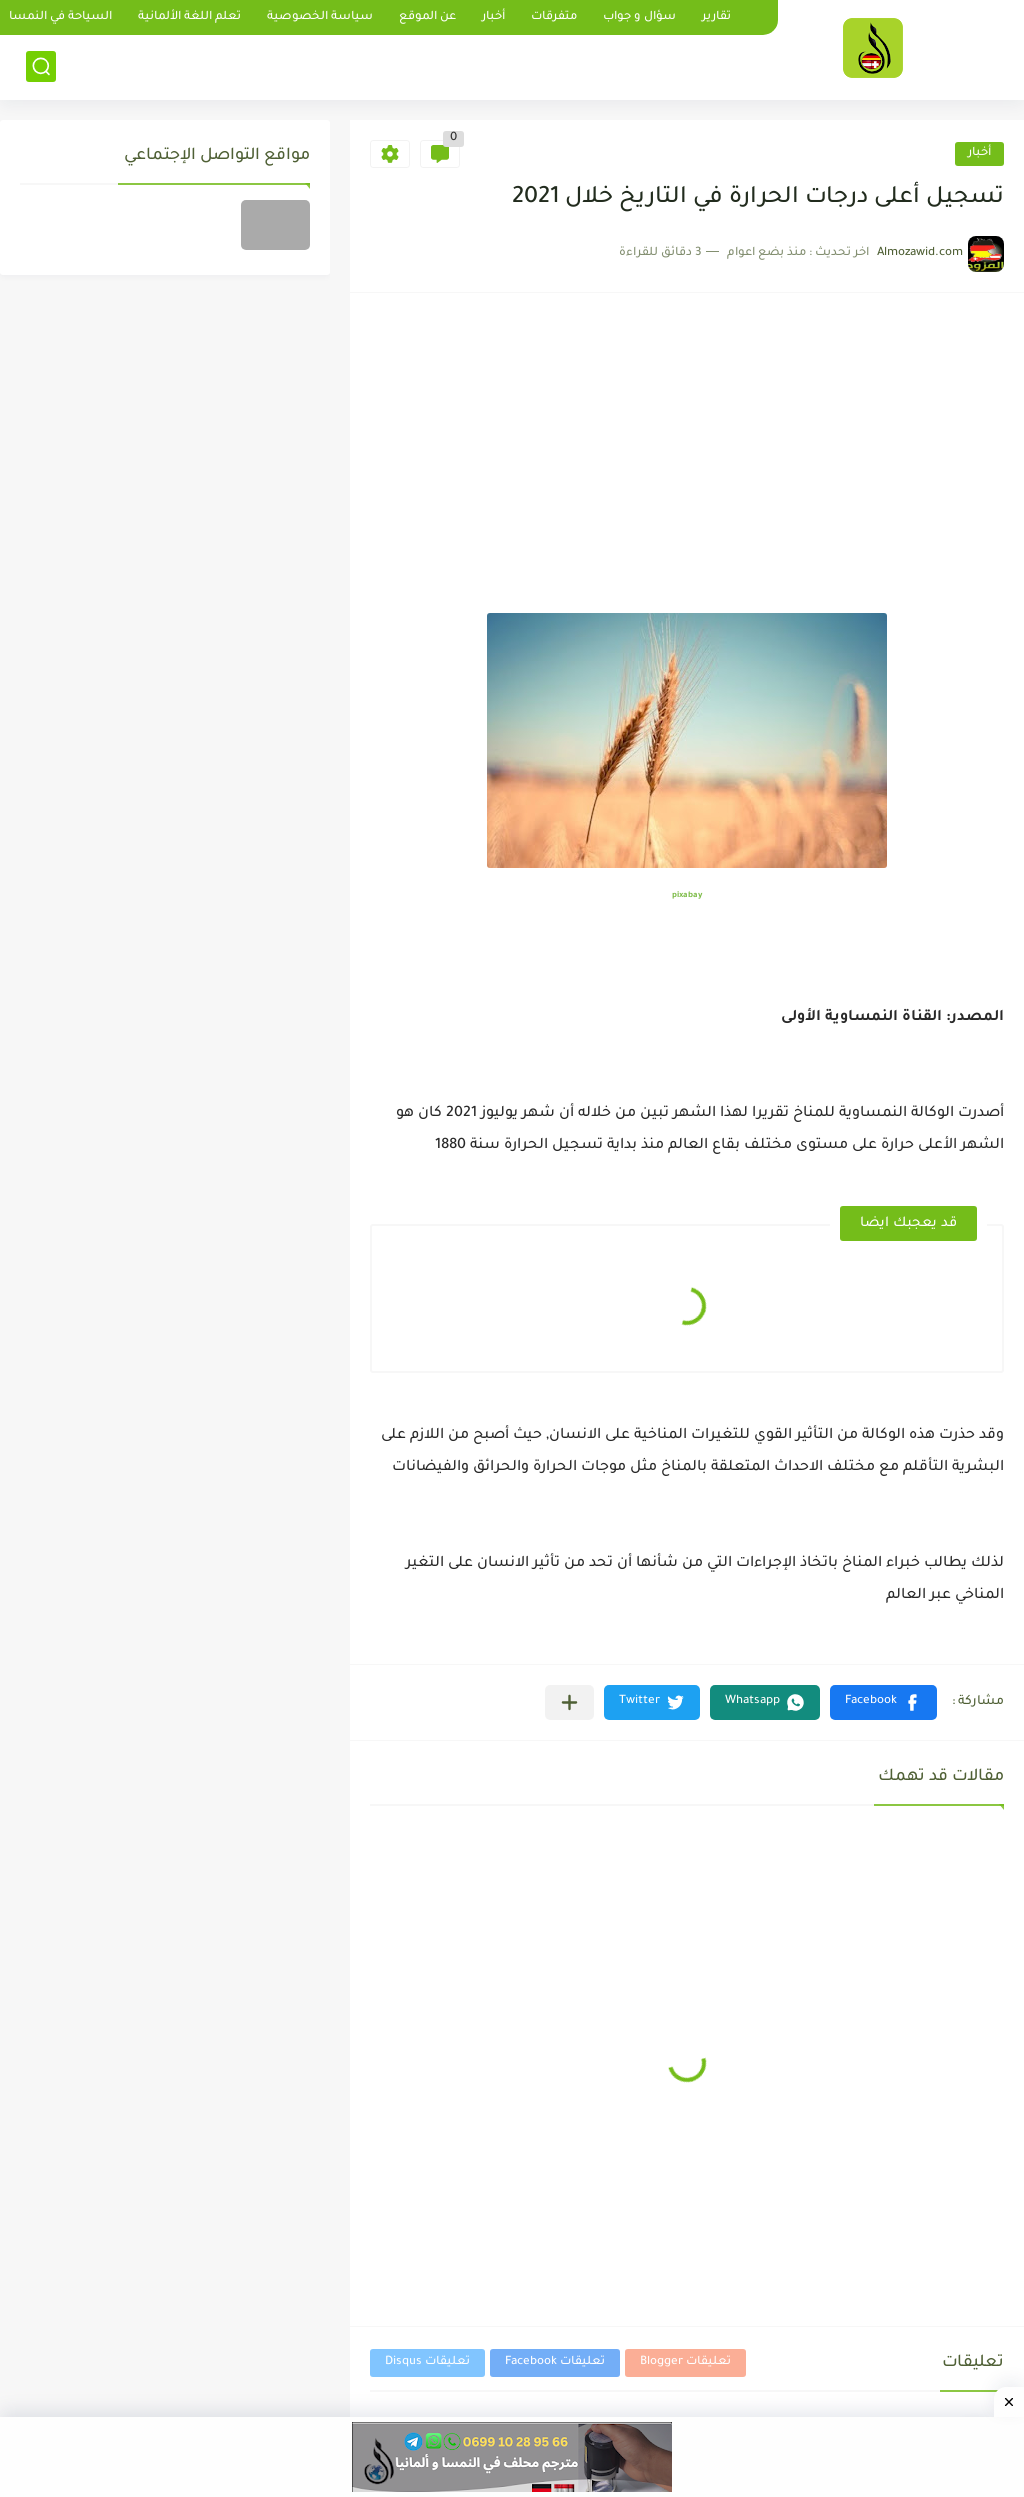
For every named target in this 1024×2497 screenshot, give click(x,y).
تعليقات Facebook (555, 2362)
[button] (883, 1702)
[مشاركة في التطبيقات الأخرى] (569, 1702)
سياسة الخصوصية (320, 17)
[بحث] (41, 66)
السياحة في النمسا (60, 17)
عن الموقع (427, 17)
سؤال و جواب (639, 17)
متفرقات (554, 17)
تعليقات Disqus (427, 2362)
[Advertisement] (687, 463)
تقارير (716, 17)
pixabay (687, 895)
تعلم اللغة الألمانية (189, 17)
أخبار (493, 17)
